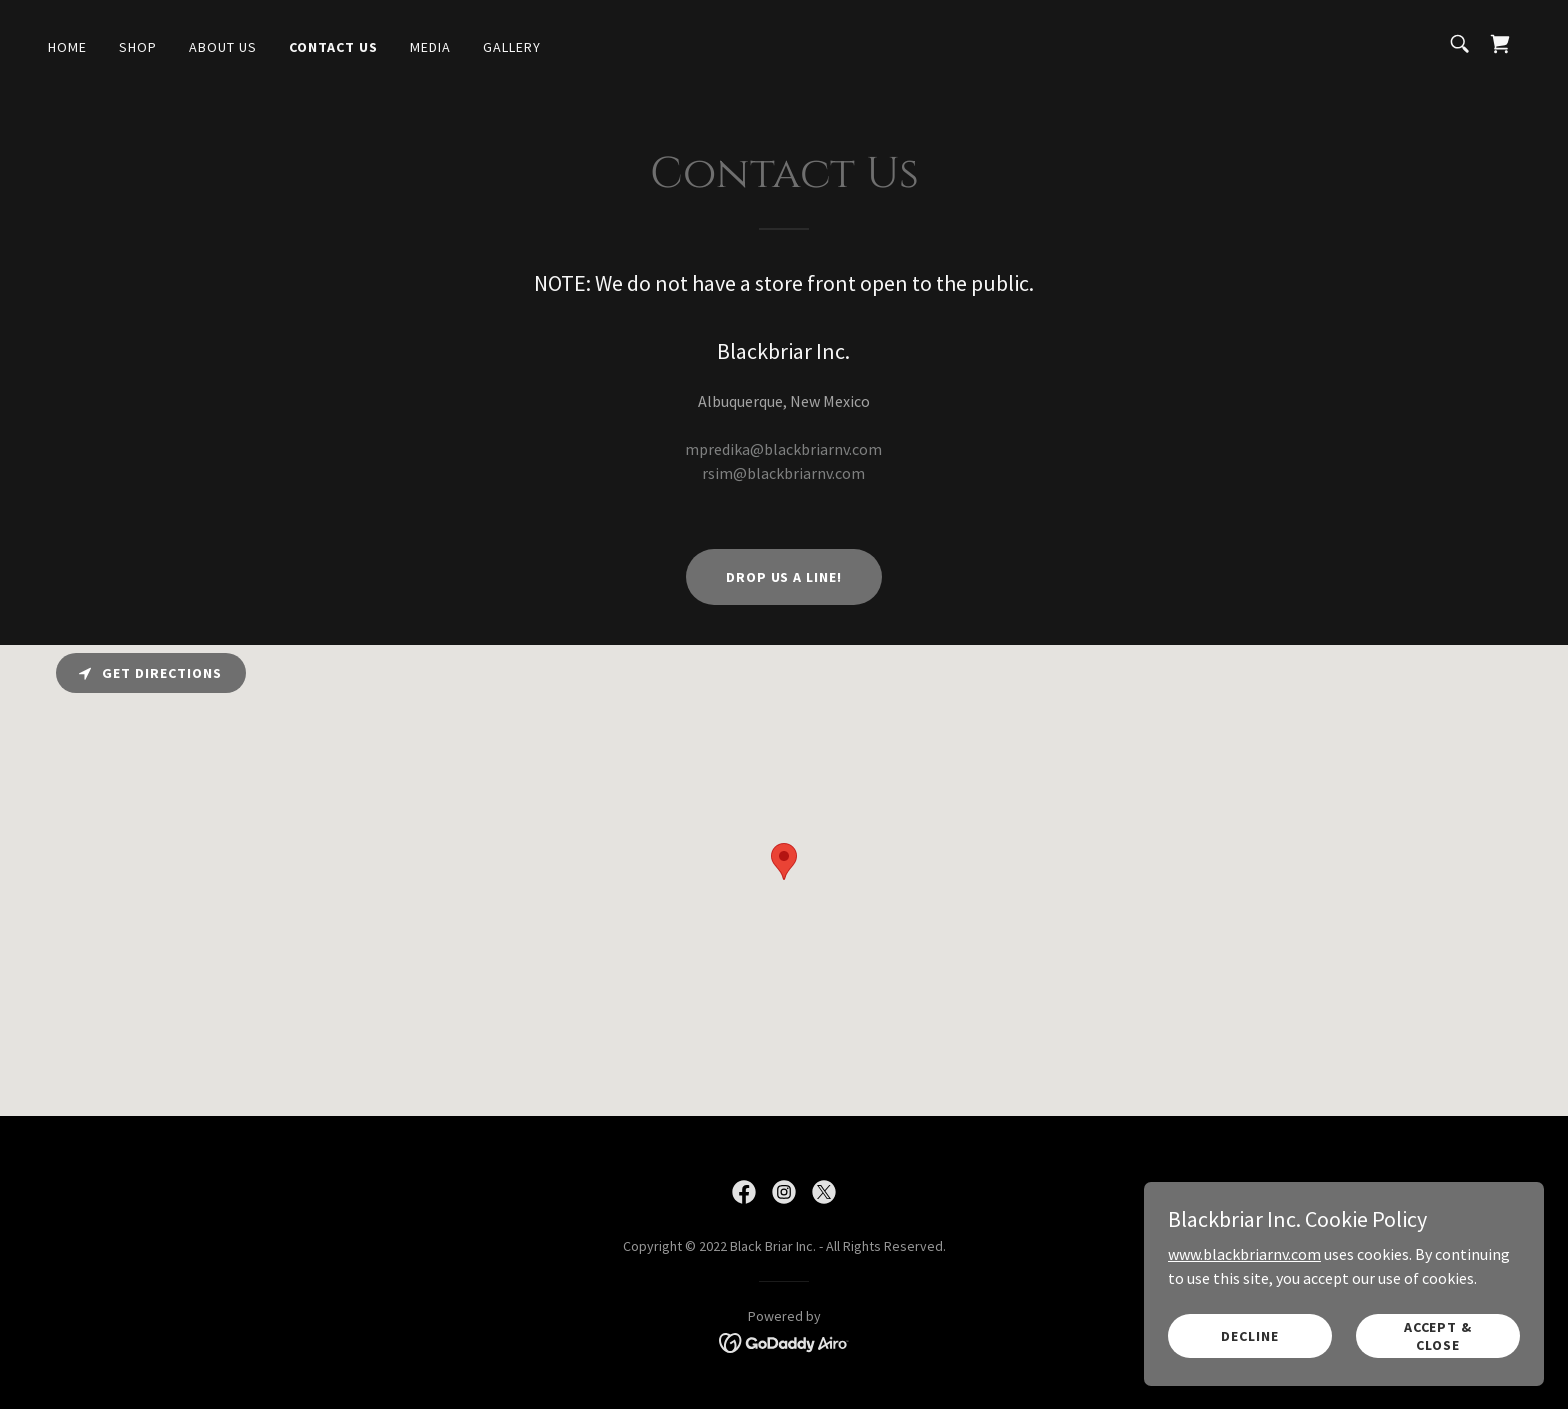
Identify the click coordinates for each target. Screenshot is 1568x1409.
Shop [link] (138, 47)
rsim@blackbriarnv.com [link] (783, 473)
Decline (1250, 1335)
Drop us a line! (784, 577)
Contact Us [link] (333, 47)
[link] (1500, 44)
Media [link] (430, 47)
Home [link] (67, 47)
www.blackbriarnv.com (1244, 1253)
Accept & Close (1438, 1335)
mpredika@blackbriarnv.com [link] (783, 449)
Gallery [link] (512, 47)
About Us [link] (223, 47)
